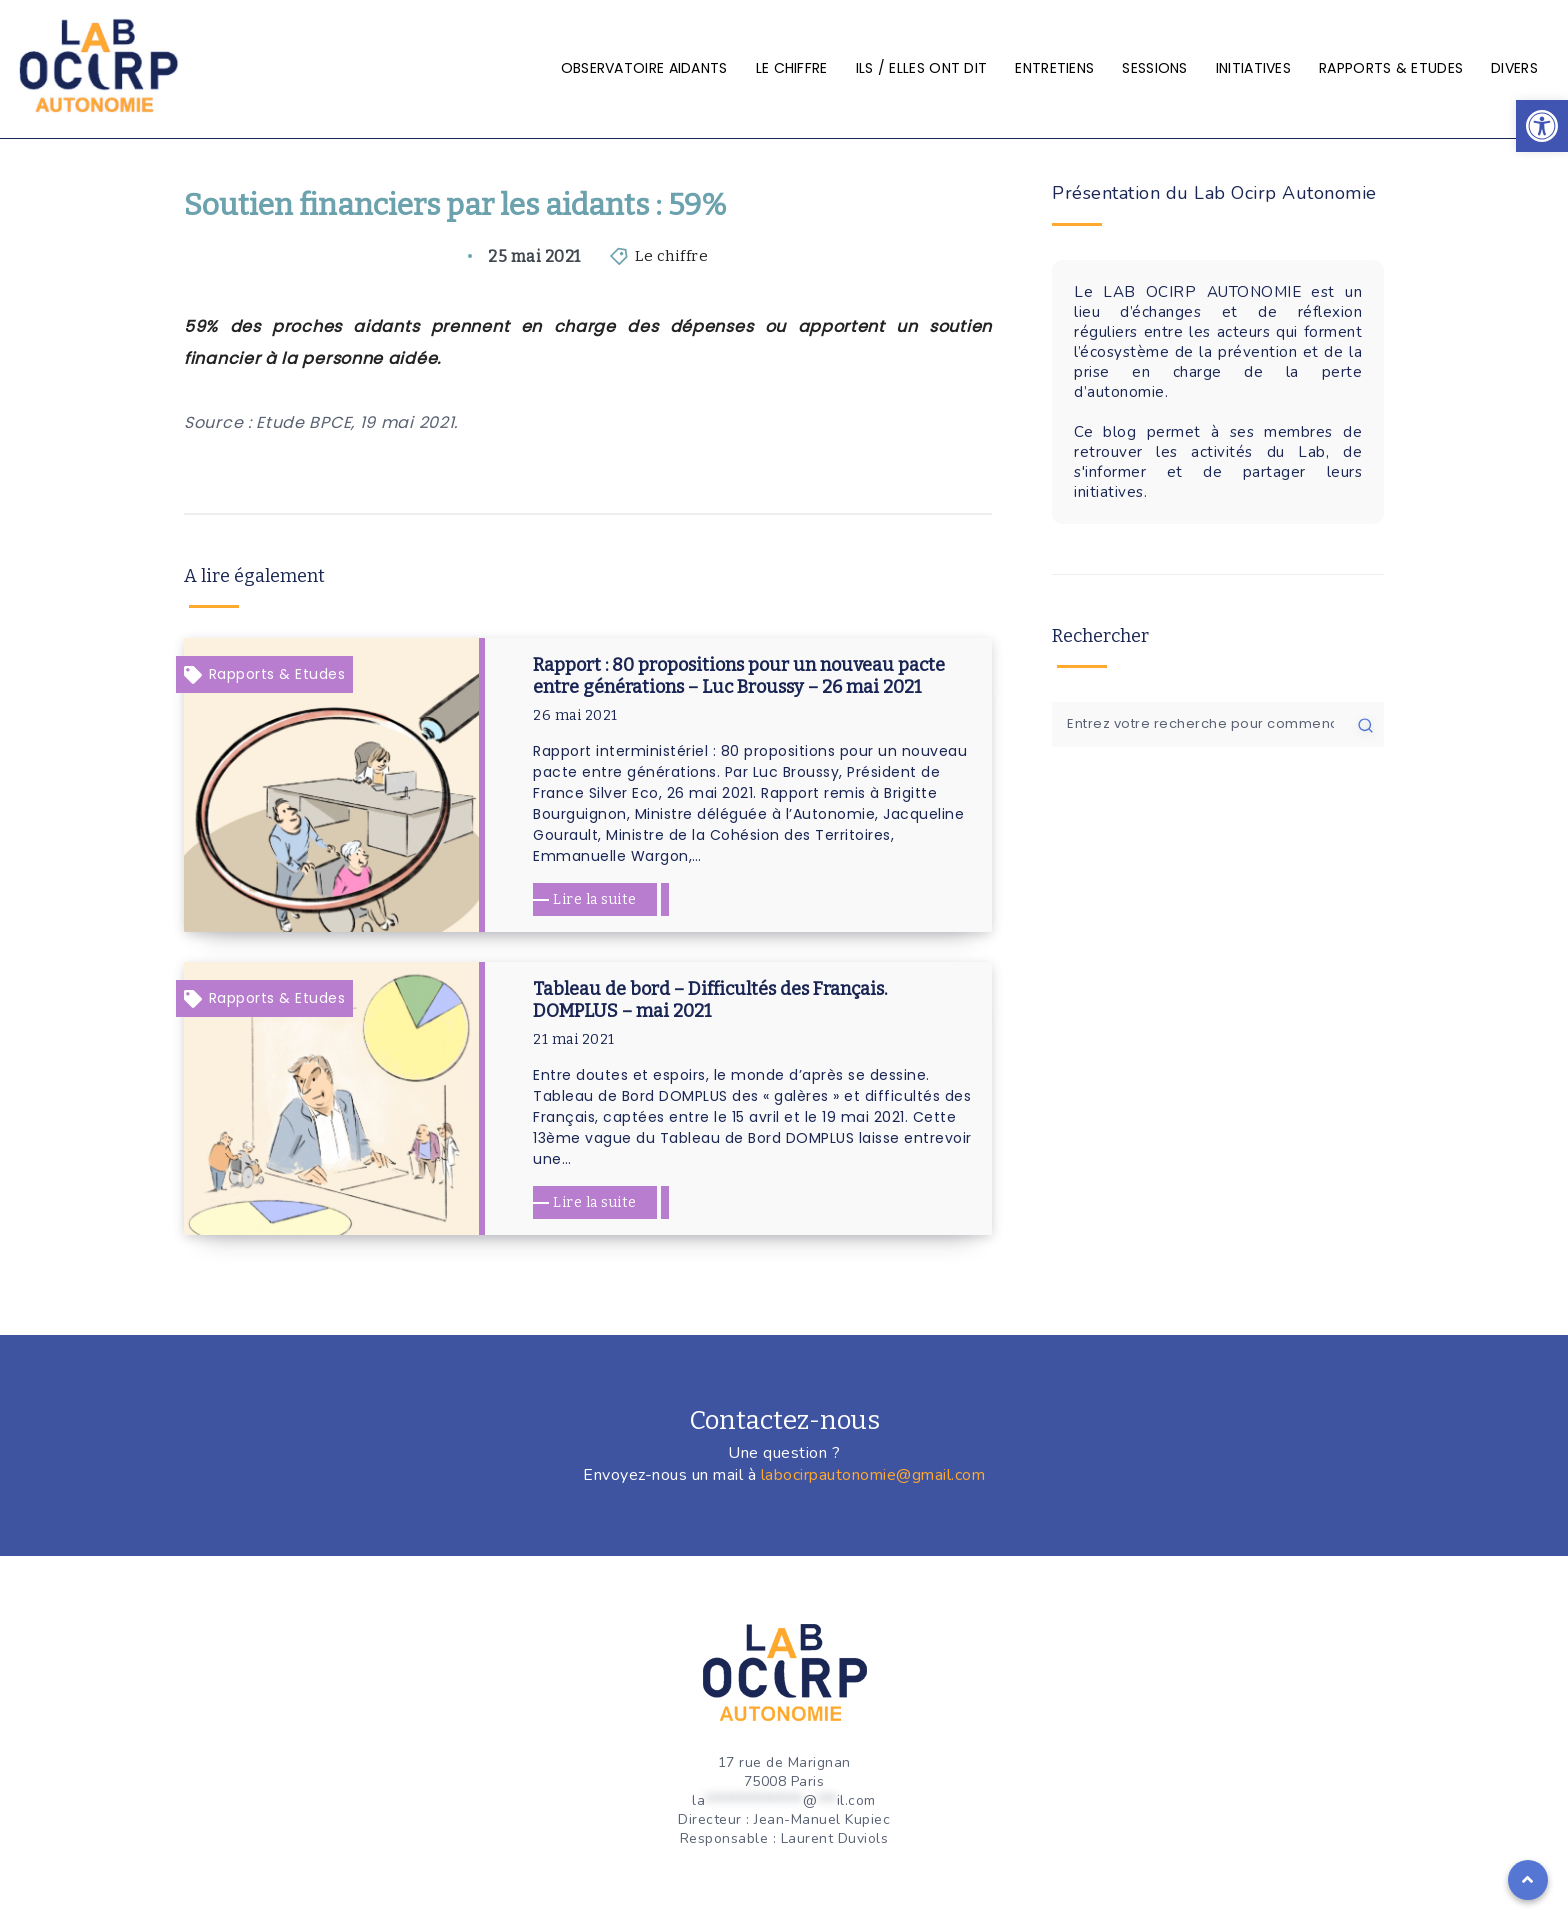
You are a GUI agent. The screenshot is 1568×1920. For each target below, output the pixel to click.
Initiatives (1253, 68)
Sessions (1154, 68)
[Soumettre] (1365, 724)
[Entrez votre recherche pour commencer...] (1218, 724)
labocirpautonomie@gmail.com (873, 1475)
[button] (1542, 126)
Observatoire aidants (644, 68)
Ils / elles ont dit (922, 68)
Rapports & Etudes (1391, 68)
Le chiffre (792, 68)
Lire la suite (595, 899)
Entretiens (1054, 68)
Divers (1514, 68)
